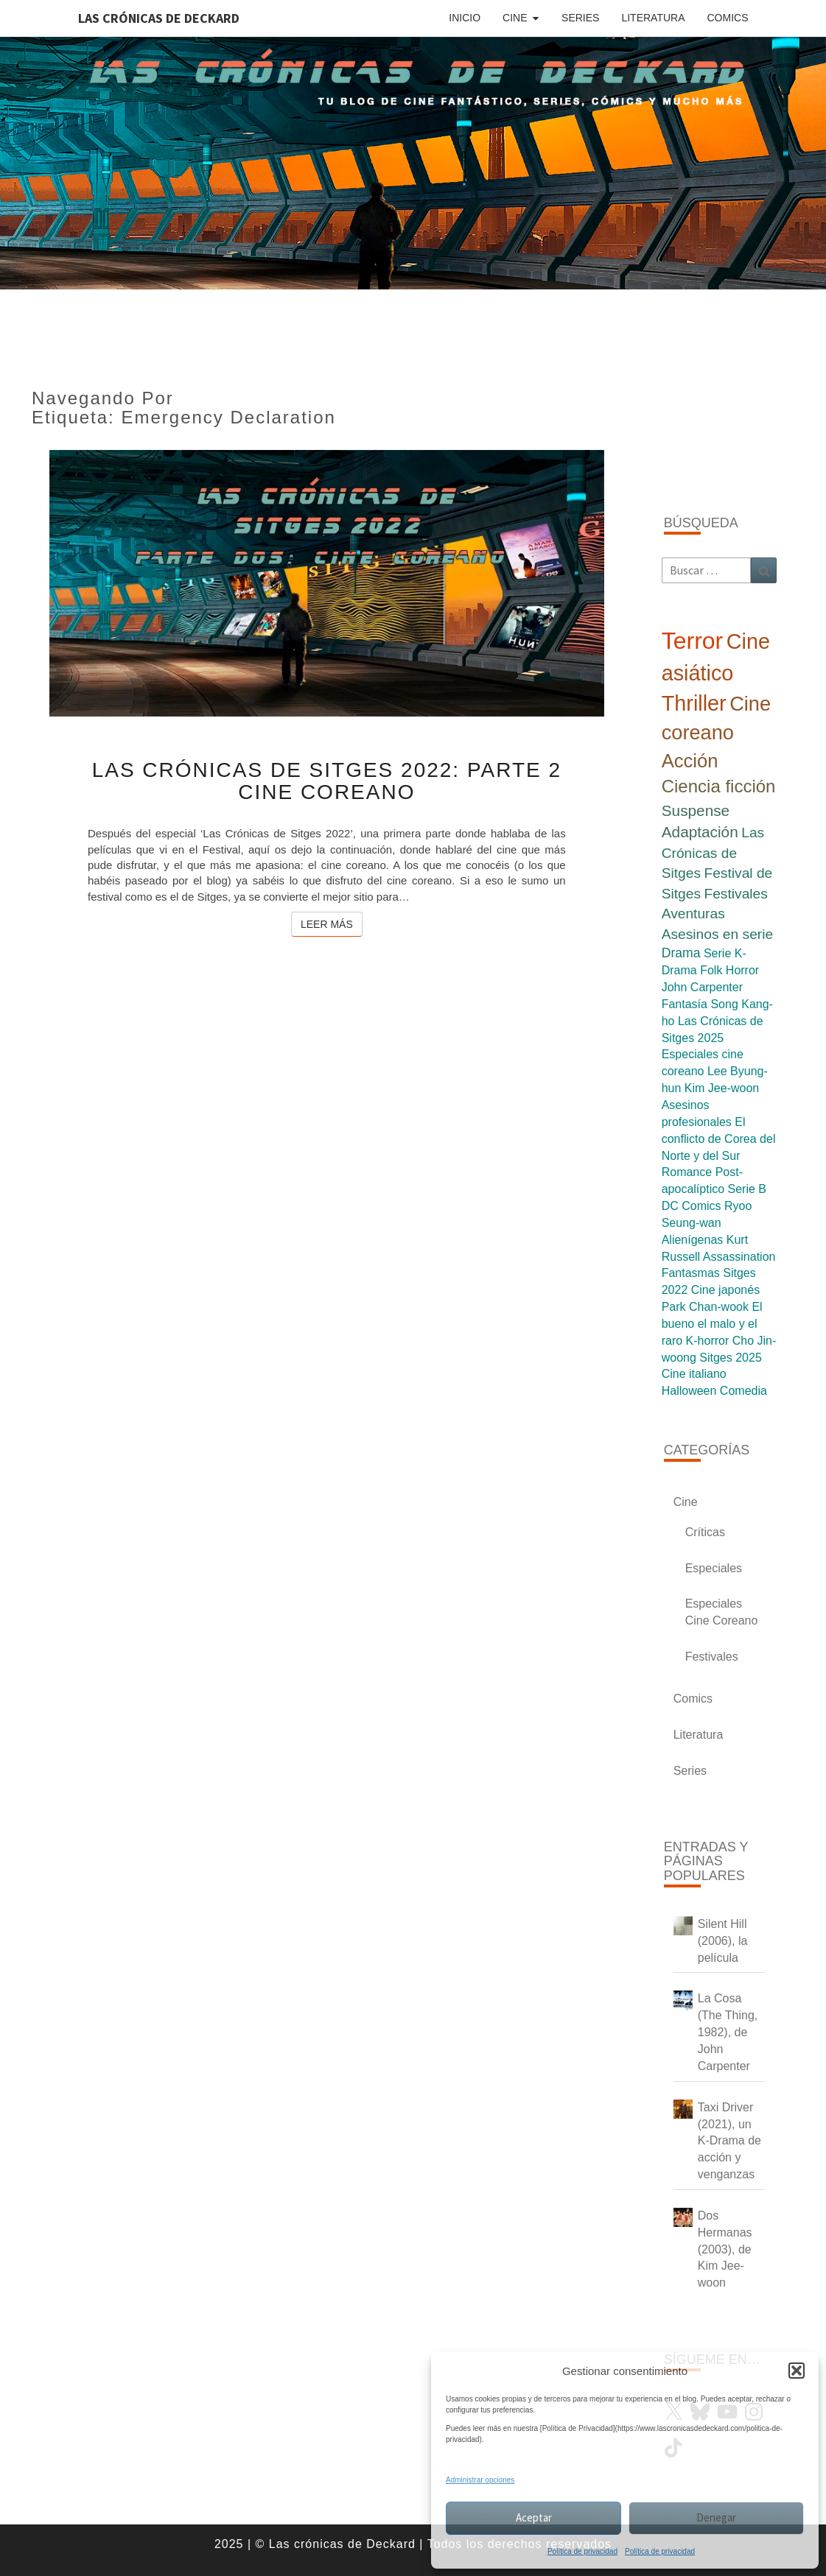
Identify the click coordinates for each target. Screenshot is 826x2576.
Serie (717, 953)
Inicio (464, 18)
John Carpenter (702, 987)
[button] (796, 2370)
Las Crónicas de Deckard (158, 18)
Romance (687, 1172)
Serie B (747, 1189)
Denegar (716, 2517)
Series (580, 18)
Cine (515, 18)
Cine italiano (694, 1374)
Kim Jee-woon (722, 1088)
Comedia (743, 1390)
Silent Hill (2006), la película (723, 1941)
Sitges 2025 (730, 1357)
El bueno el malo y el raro (712, 1324)
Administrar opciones (480, 2480)
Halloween (689, 1390)
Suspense (696, 810)
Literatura (653, 18)
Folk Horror (729, 970)
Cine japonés (725, 1290)
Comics (728, 18)
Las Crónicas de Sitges (713, 853)
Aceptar (534, 2517)
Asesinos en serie (717, 934)
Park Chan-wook (705, 1307)
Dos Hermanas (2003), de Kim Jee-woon (725, 2249)
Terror (693, 640)
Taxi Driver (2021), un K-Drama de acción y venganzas (729, 2141)
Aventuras (693, 913)
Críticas (705, 1532)
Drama (681, 953)
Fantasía (684, 1004)
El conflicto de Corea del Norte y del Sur (719, 1139)
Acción (690, 760)
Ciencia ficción (719, 786)
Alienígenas (693, 1240)
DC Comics (691, 1206)
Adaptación (700, 831)
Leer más (332, 923)
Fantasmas (691, 1273)
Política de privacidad (582, 2551)
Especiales (713, 1568)
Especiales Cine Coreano (721, 1612)
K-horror (707, 1340)
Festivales (735, 893)
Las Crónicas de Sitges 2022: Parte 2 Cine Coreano (326, 781)
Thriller (694, 703)
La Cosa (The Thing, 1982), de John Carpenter (728, 2032)
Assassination (739, 1256)
